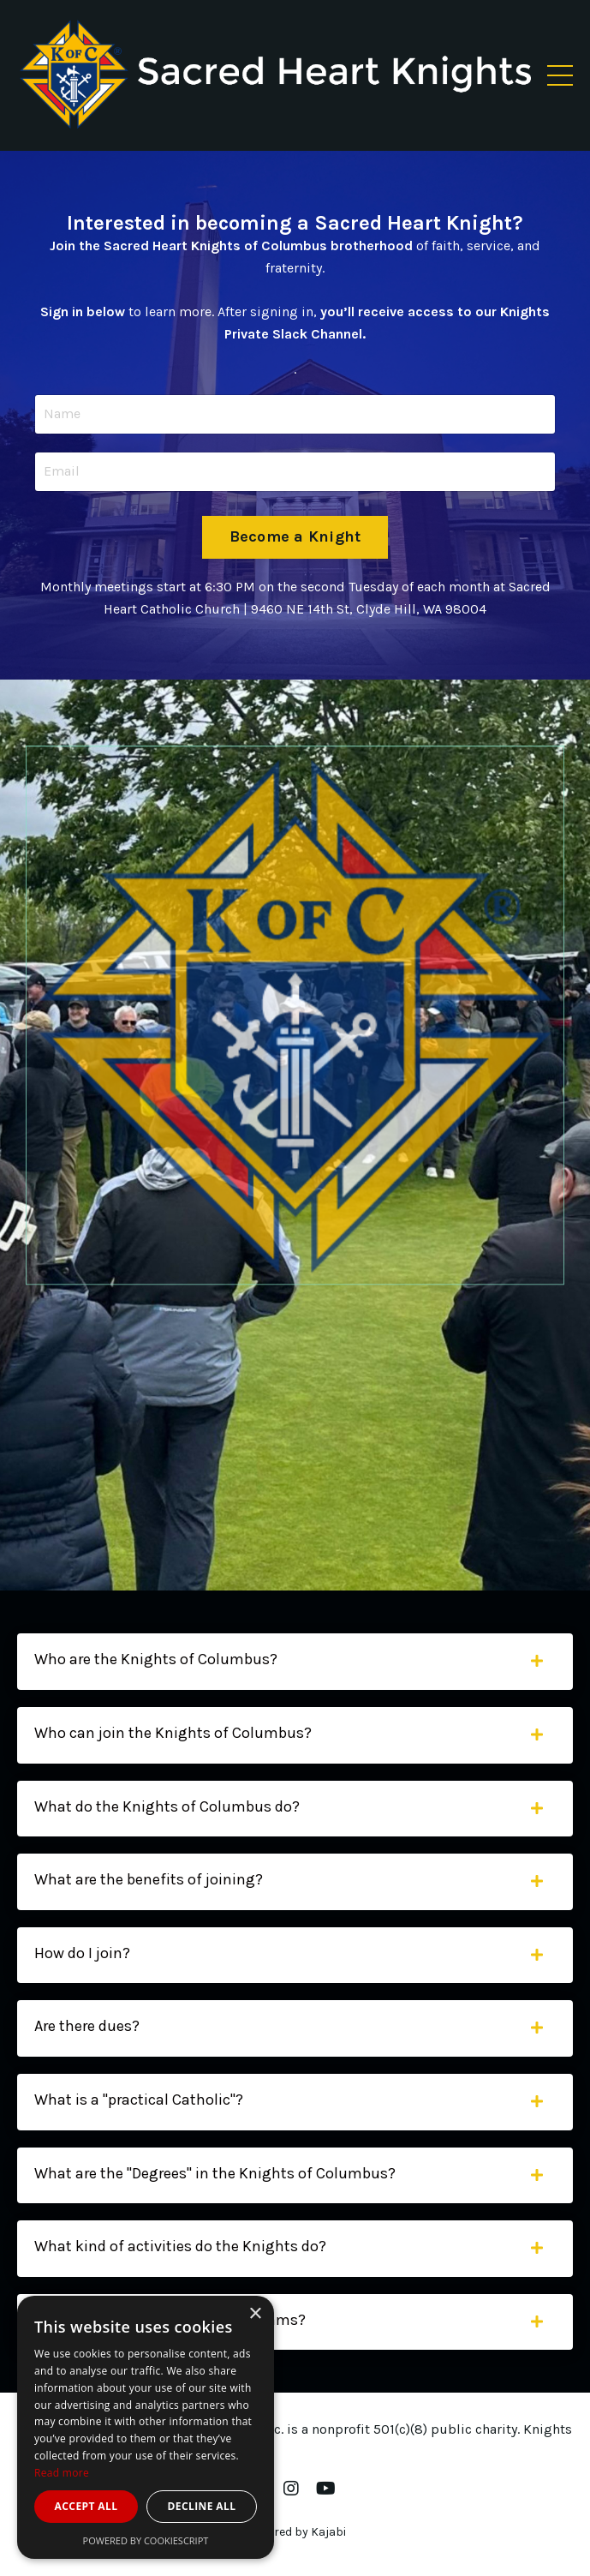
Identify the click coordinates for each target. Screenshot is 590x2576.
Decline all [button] (202, 2506)
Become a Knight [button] (295, 536)
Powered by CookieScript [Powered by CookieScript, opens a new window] (146, 2540)
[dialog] (145, 2427)
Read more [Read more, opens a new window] (61, 2472)
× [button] (254, 2314)
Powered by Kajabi (295, 2532)
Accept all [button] (86, 2506)
